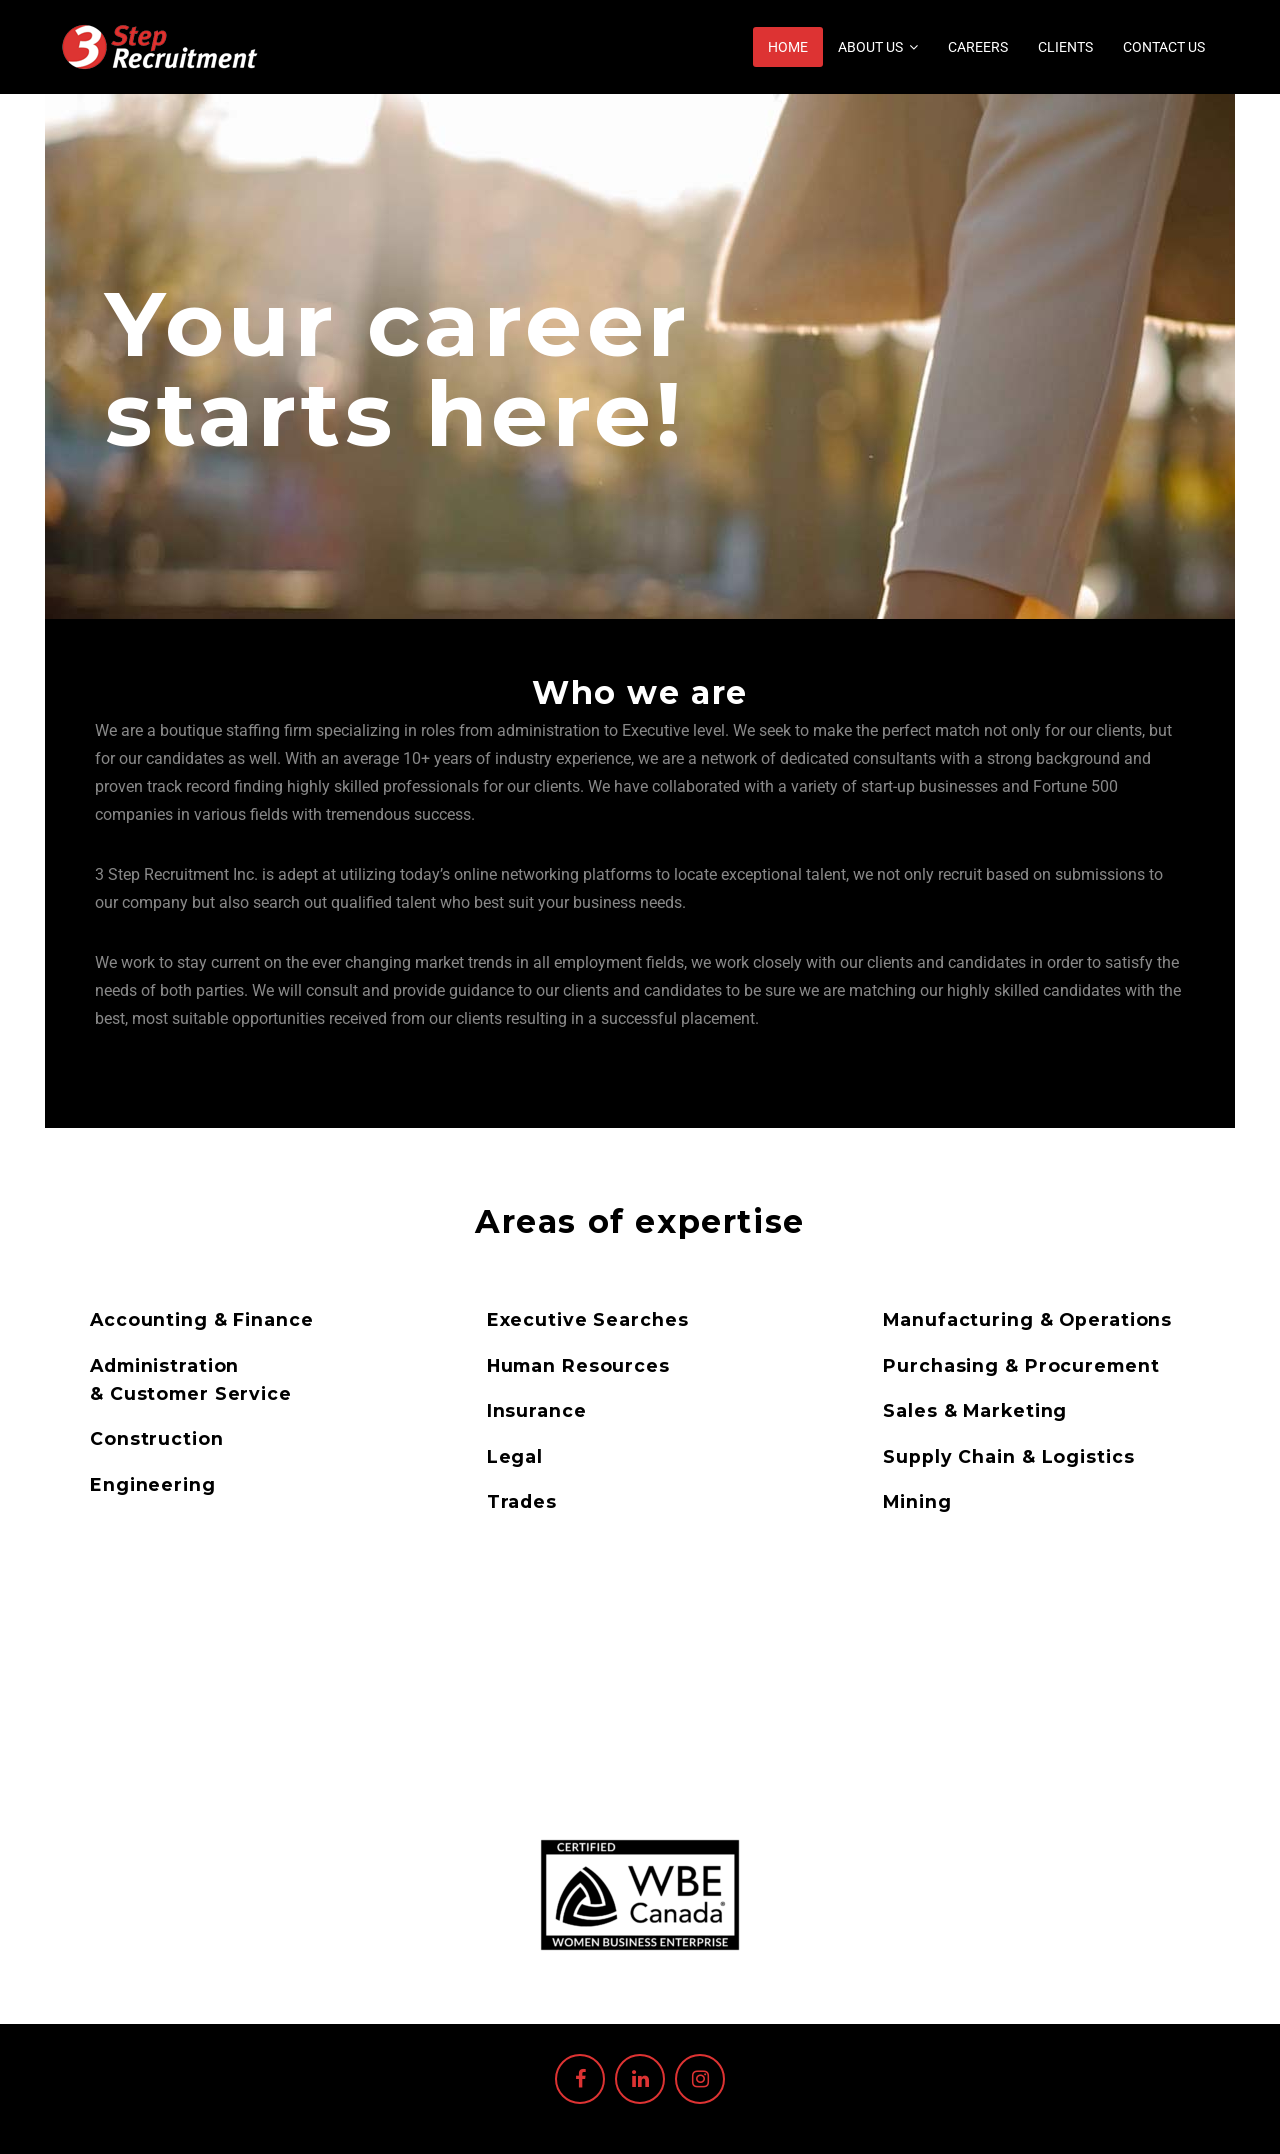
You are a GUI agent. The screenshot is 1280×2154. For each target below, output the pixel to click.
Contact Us (1164, 47)
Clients (1065, 47)
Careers (978, 47)
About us (870, 47)
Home (788, 47)
